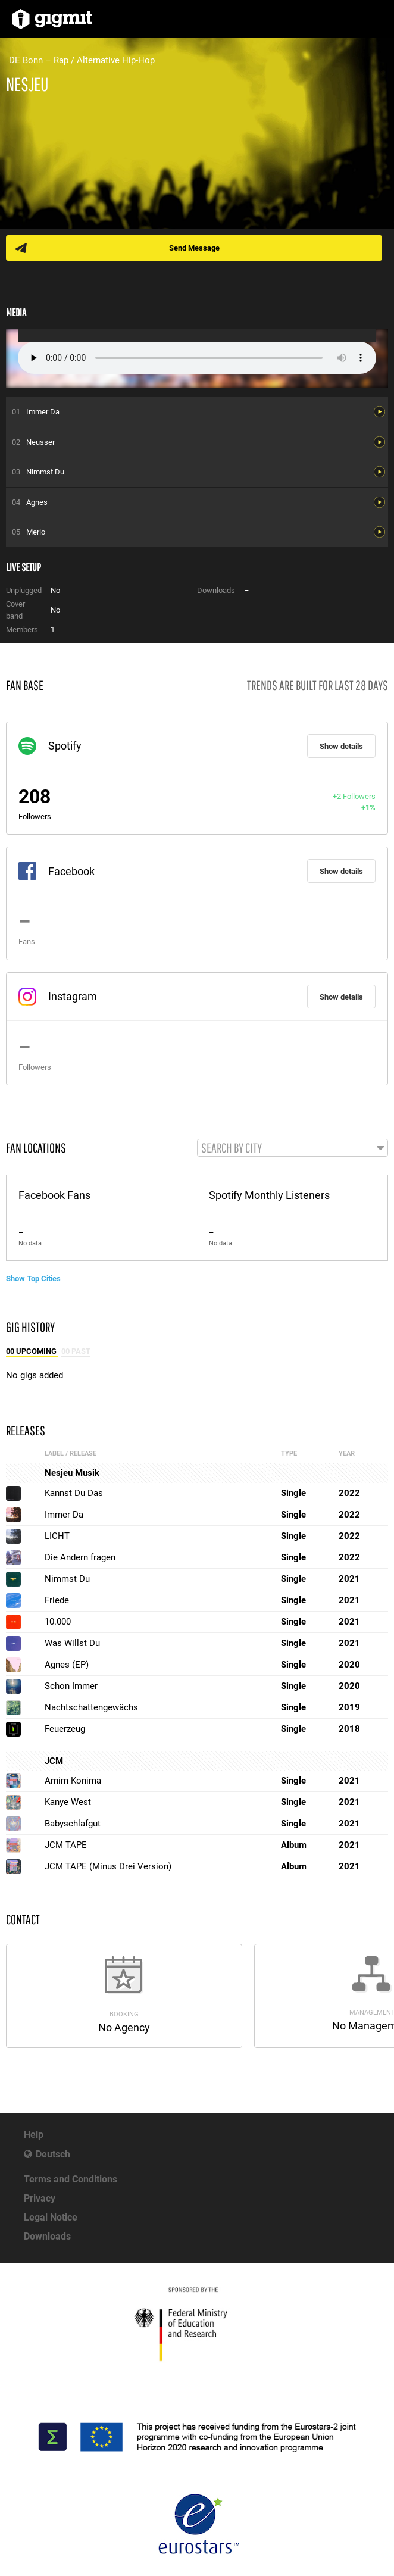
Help (33, 2134)
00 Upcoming (32, 1351)
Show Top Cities (33, 1278)
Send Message (194, 247)
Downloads (47, 2236)
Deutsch (53, 2154)
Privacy (39, 2198)
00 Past (75, 1351)
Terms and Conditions (70, 2179)
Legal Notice (50, 2217)
